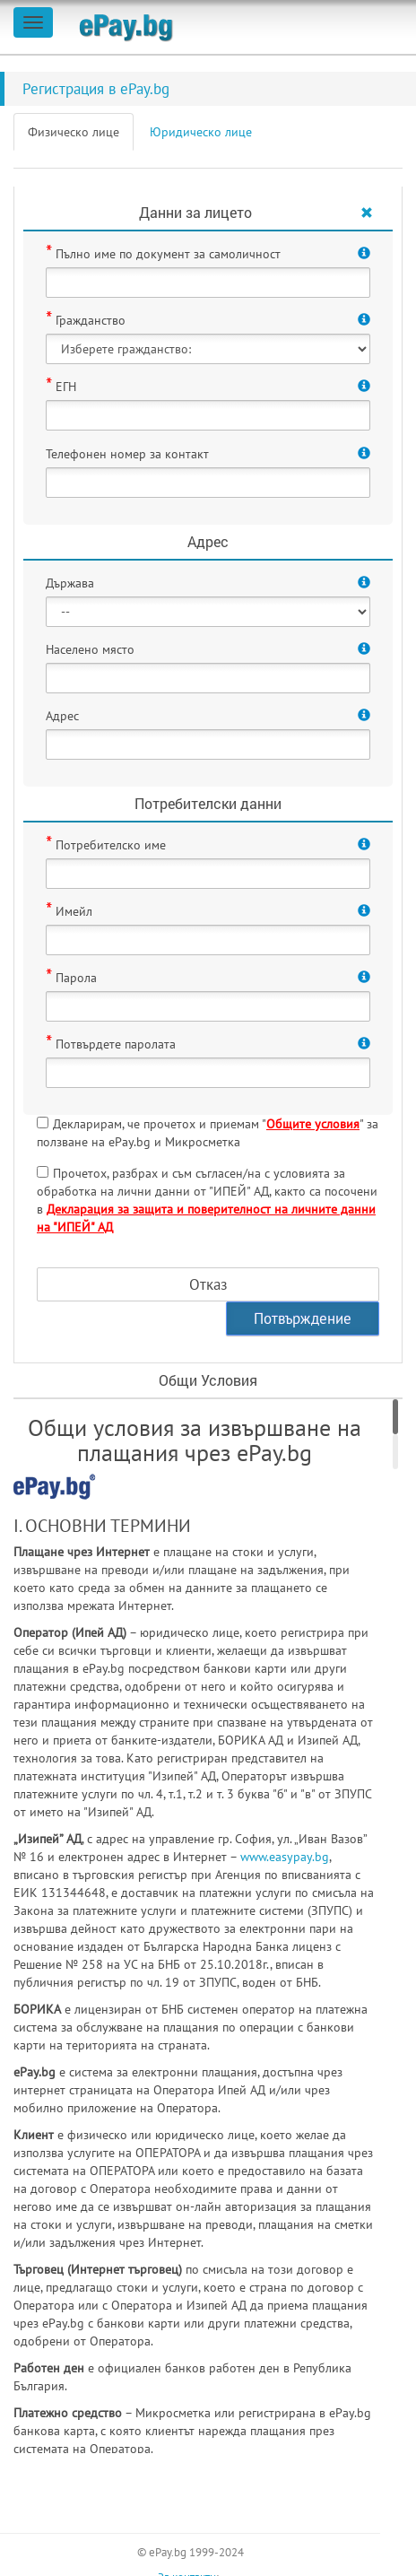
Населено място (90, 649)
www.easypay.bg (284, 1857)
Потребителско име (111, 845)
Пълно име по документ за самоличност (168, 254)
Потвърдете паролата (116, 1044)
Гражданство (91, 320)
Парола (76, 978)
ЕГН (66, 387)
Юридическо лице (201, 132)
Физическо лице (73, 132)
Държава (70, 583)
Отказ (208, 1284)
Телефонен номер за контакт (127, 454)
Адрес (62, 716)
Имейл (74, 911)
